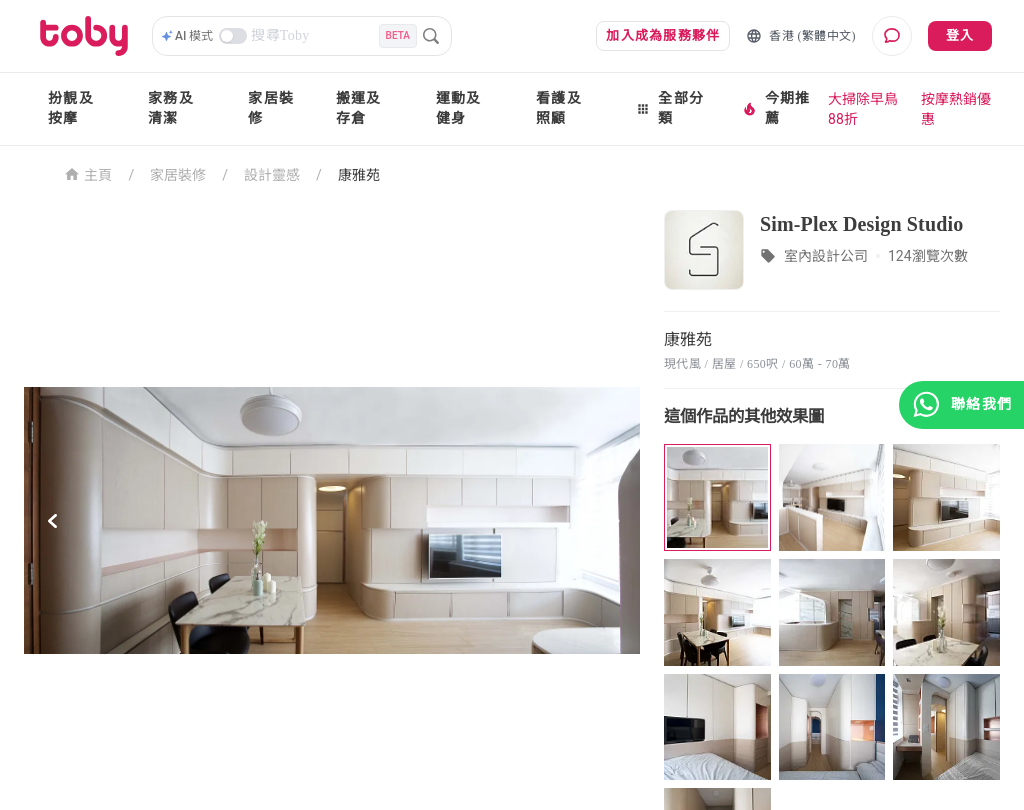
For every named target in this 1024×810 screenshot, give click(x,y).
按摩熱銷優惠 (956, 109)
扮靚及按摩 (71, 108)
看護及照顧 (559, 108)
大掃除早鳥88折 (863, 109)
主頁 (88, 173)
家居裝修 (271, 108)
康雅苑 (359, 175)
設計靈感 (272, 175)
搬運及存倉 (359, 108)
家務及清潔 (171, 108)
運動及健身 (459, 108)
